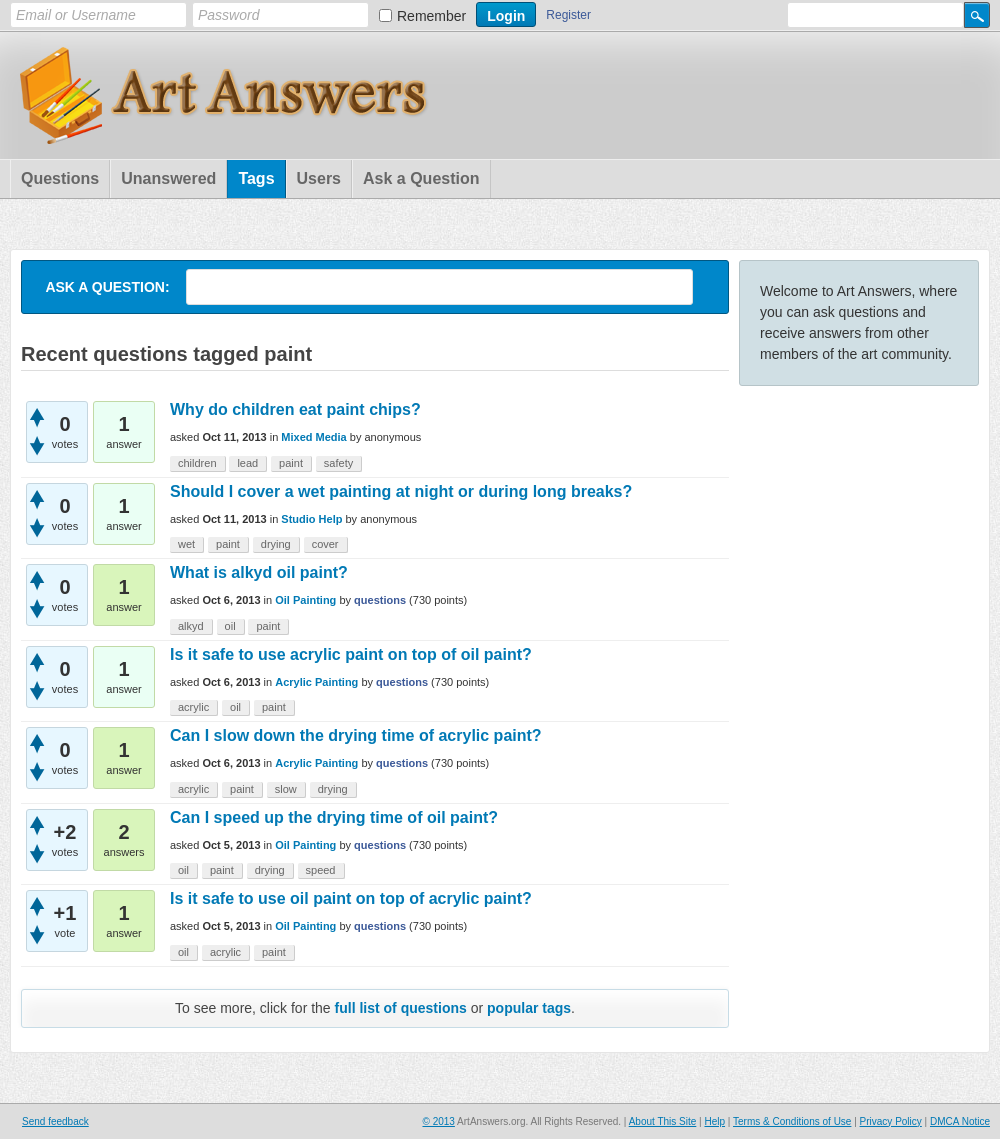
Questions (60, 178)
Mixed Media (313, 437)
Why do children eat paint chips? (295, 409)
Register (568, 15)
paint (291, 463)
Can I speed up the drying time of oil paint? (334, 817)
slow (286, 789)
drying (276, 544)
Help (714, 1121)
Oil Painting (305, 600)
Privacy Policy (891, 1121)
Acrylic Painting (316, 682)
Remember (431, 16)
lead (247, 463)
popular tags (529, 1008)
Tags (256, 178)
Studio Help (311, 519)
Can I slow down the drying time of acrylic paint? (356, 735)
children (197, 463)
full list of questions (401, 1008)
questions (380, 600)
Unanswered (168, 178)
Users (319, 178)
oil (230, 626)
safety (338, 463)
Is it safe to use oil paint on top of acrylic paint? (351, 898)
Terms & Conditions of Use (792, 1121)
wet (186, 544)
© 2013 (438, 1121)
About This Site (663, 1121)
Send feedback (55, 1121)
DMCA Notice (960, 1121)
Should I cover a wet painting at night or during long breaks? (401, 491)
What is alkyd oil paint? (259, 572)
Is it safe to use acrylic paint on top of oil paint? (351, 654)
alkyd (191, 626)
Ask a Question (421, 178)
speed (321, 870)
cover (325, 544)
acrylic (193, 707)
